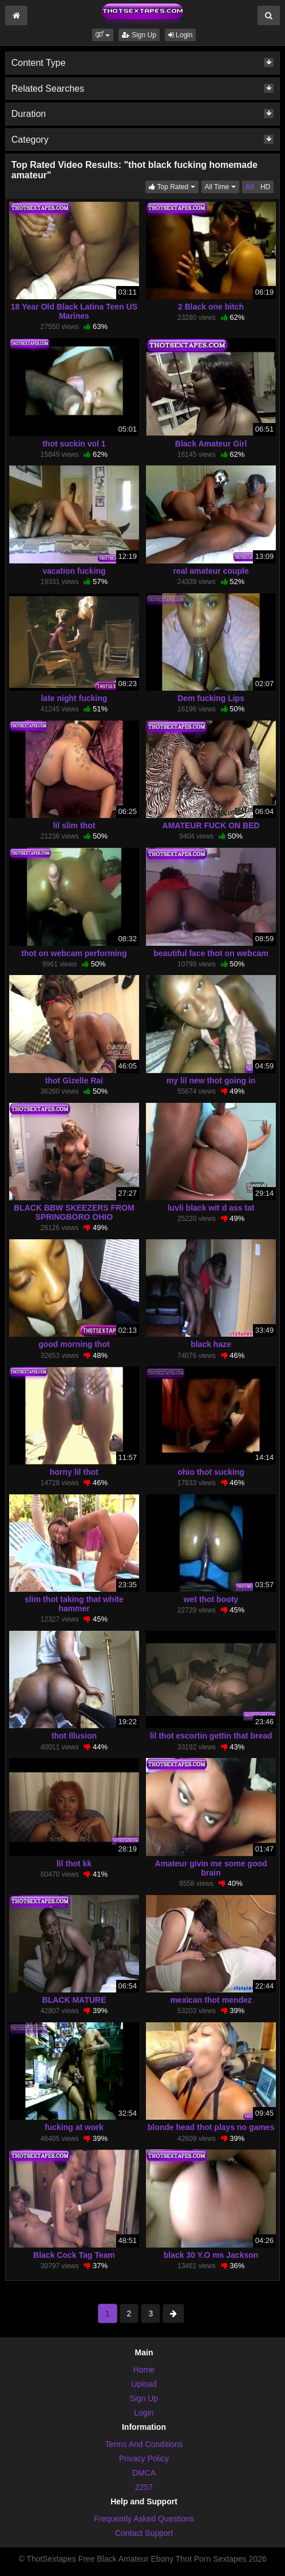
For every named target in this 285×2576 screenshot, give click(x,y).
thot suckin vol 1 (73, 443)
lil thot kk (74, 1863)
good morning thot (73, 1344)
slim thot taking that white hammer (74, 1604)
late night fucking (74, 698)
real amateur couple (210, 571)
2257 (144, 2487)
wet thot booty (211, 1599)
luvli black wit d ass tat (211, 1207)
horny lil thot (74, 1472)
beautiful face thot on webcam (210, 953)
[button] (102, 35)
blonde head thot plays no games (211, 2127)
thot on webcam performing (73, 953)
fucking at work (74, 2127)
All (250, 187)
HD (265, 187)
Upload (143, 2384)
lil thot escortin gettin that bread (211, 1735)
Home (144, 2369)
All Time (222, 186)
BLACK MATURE (74, 2000)
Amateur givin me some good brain (211, 1868)
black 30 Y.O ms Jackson (211, 2255)
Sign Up (139, 35)
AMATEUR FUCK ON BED (211, 825)
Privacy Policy (144, 2458)
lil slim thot (74, 825)
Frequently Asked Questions (144, 2518)
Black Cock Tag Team (74, 2255)
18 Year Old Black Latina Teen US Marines (74, 311)
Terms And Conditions (144, 2444)
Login (180, 35)
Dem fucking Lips (210, 698)
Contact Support (144, 2533)
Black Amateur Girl (211, 443)
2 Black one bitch (211, 306)
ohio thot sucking (210, 1472)
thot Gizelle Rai (74, 1080)
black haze (211, 1344)
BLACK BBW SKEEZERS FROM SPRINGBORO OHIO (74, 1212)
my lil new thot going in (211, 1080)
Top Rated (173, 186)
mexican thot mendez (210, 2000)
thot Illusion (74, 1735)
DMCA (144, 2472)
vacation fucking (73, 571)
